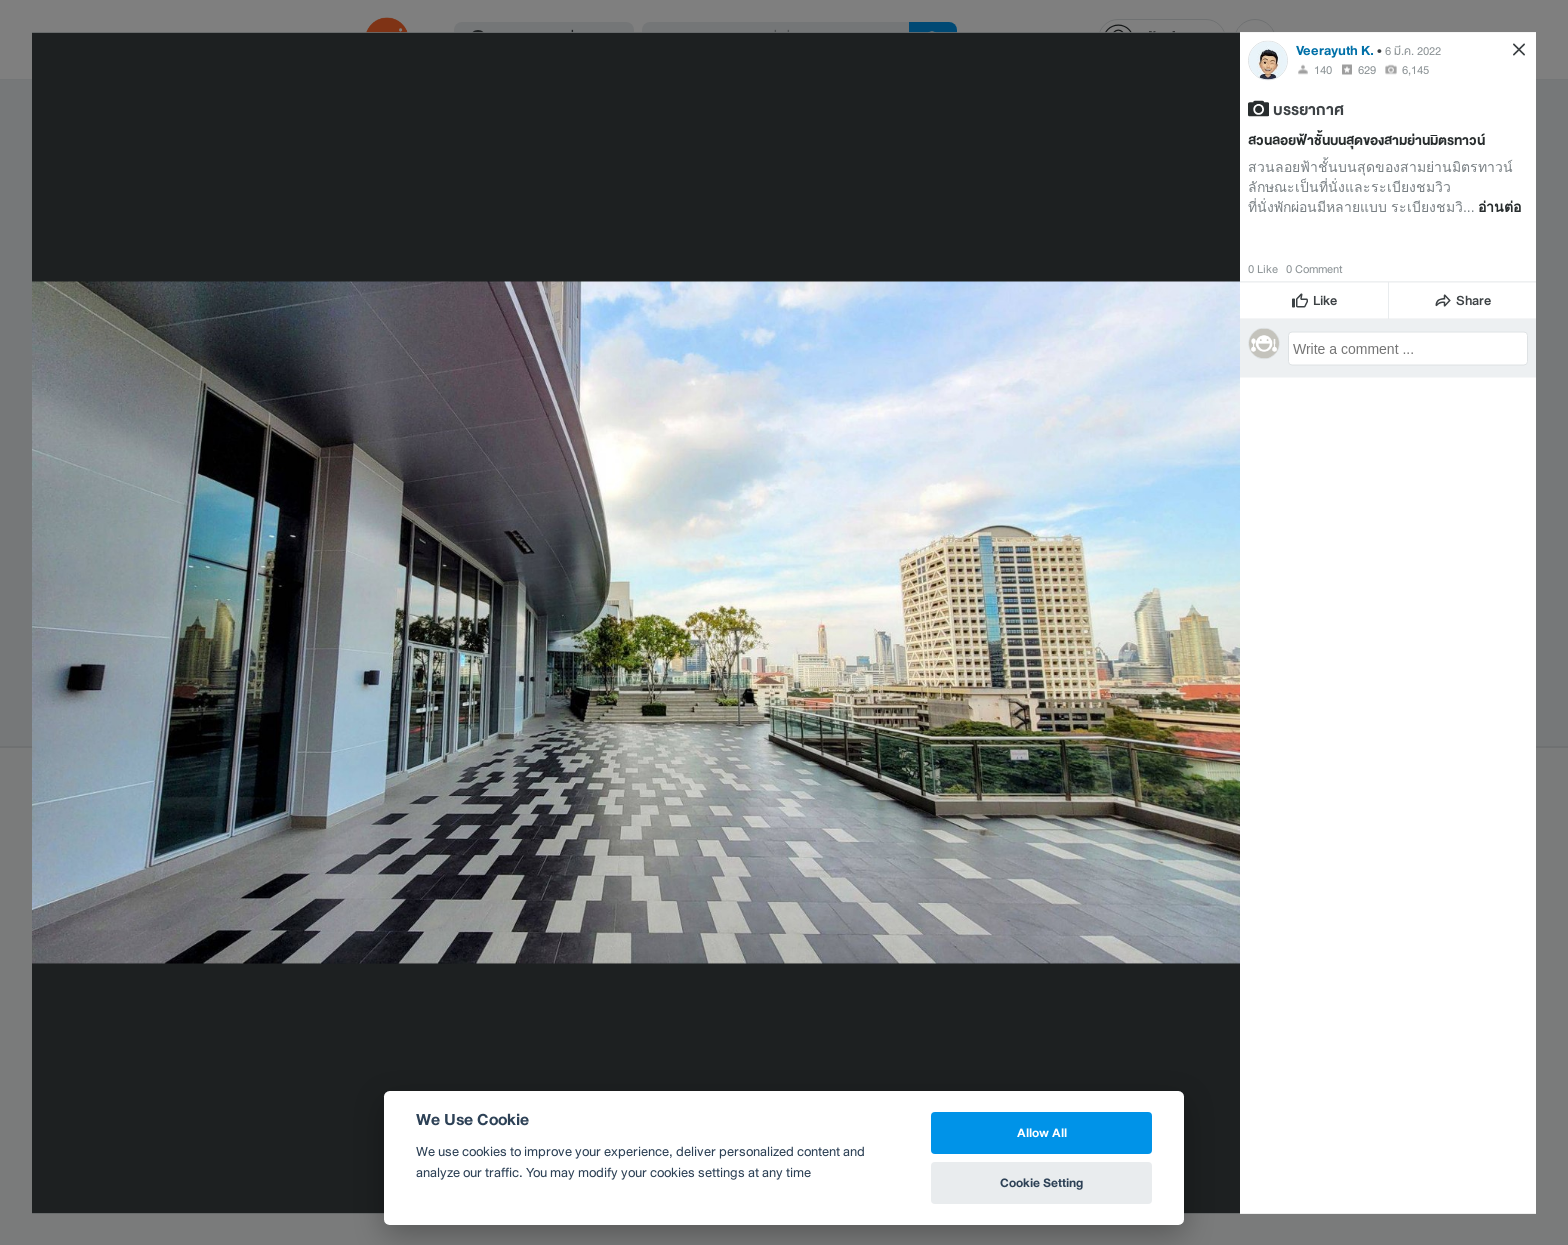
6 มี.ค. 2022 (1413, 50)
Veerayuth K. (1335, 49)
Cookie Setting (1041, 1182)
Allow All (1042, 1132)
